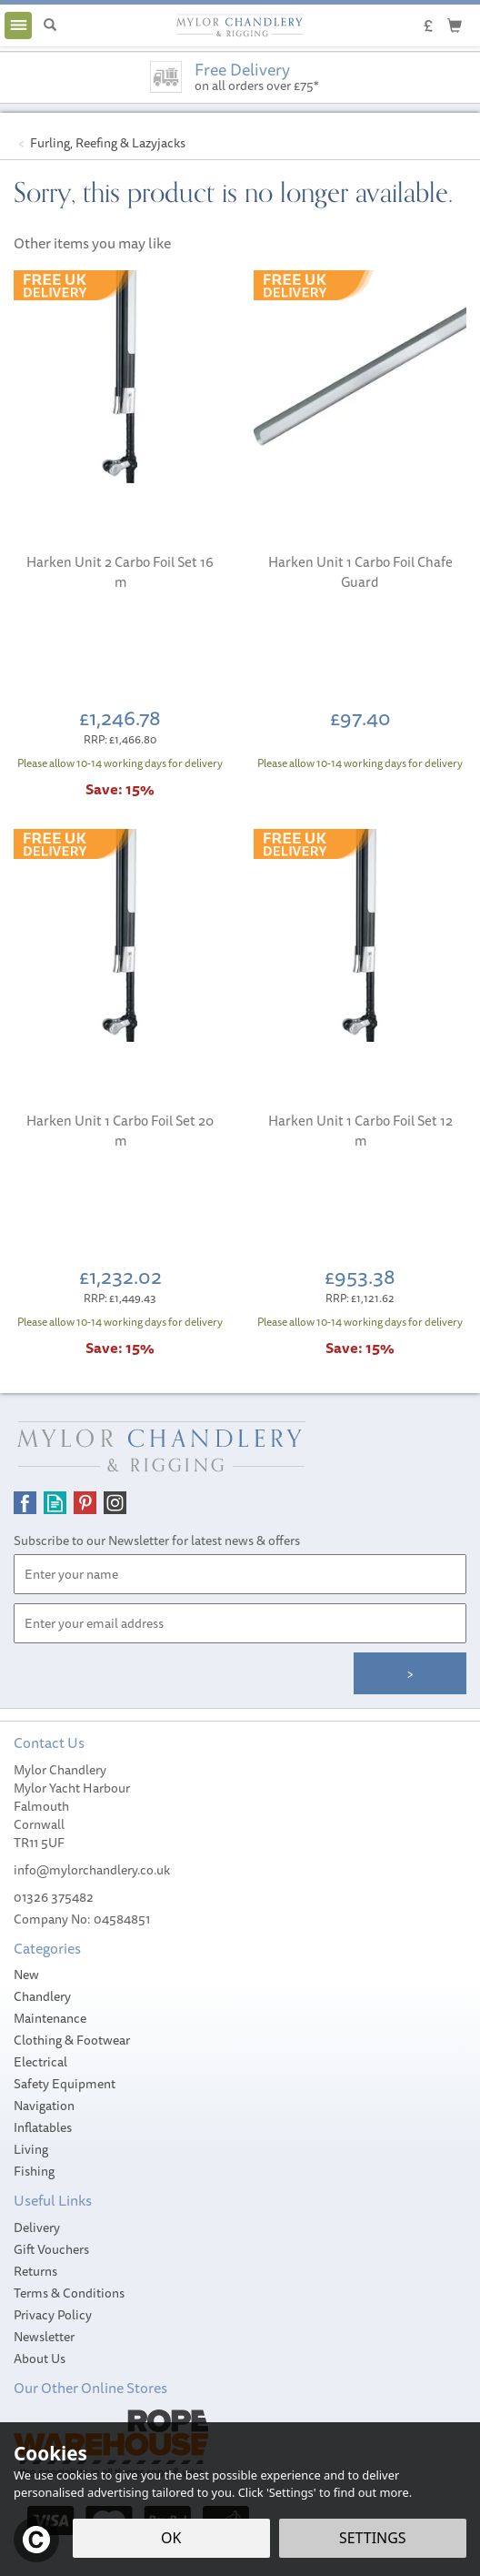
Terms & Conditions (69, 2293)
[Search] (50, 25)
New (26, 1974)
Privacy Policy (53, 2315)
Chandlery (42, 1996)
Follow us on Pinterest (85, 1502)
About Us (39, 2358)
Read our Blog (55, 1502)
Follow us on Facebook (25, 1502)
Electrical (40, 2062)
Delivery (37, 2227)
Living (31, 2149)
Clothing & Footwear (72, 2040)
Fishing (34, 2171)
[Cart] (454, 24)
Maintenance (50, 2018)
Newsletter (44, 2337)
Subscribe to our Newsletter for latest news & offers (157, 1540)
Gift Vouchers (51, 2249)
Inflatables (43, 2127)
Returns (35, 2271)
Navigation (44, 2105)
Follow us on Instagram (115, 1502)
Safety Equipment (64, 2084)
